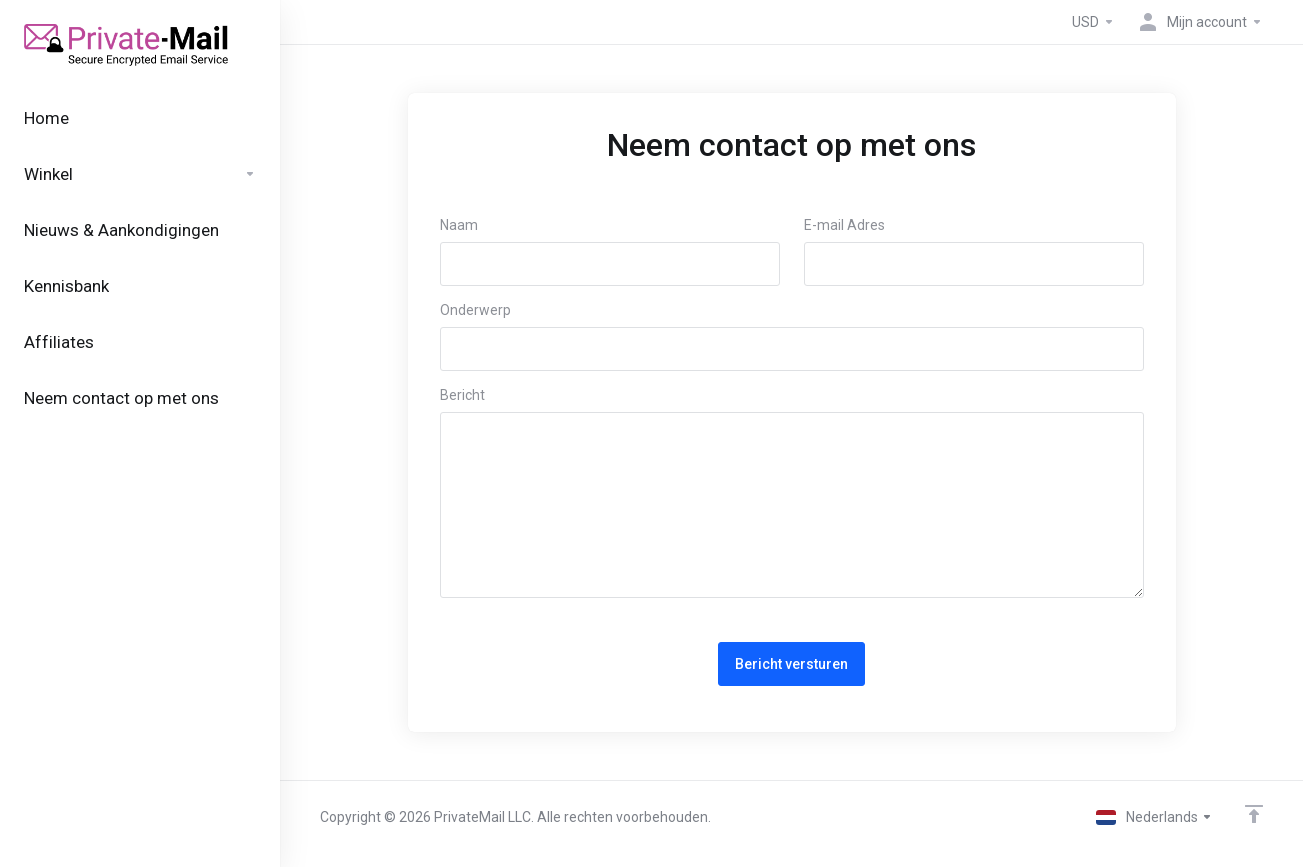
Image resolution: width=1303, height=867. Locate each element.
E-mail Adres (844, 225)
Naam (459, 225)
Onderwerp (475, 310)
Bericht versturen (791, 664)
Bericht (462, 395)
